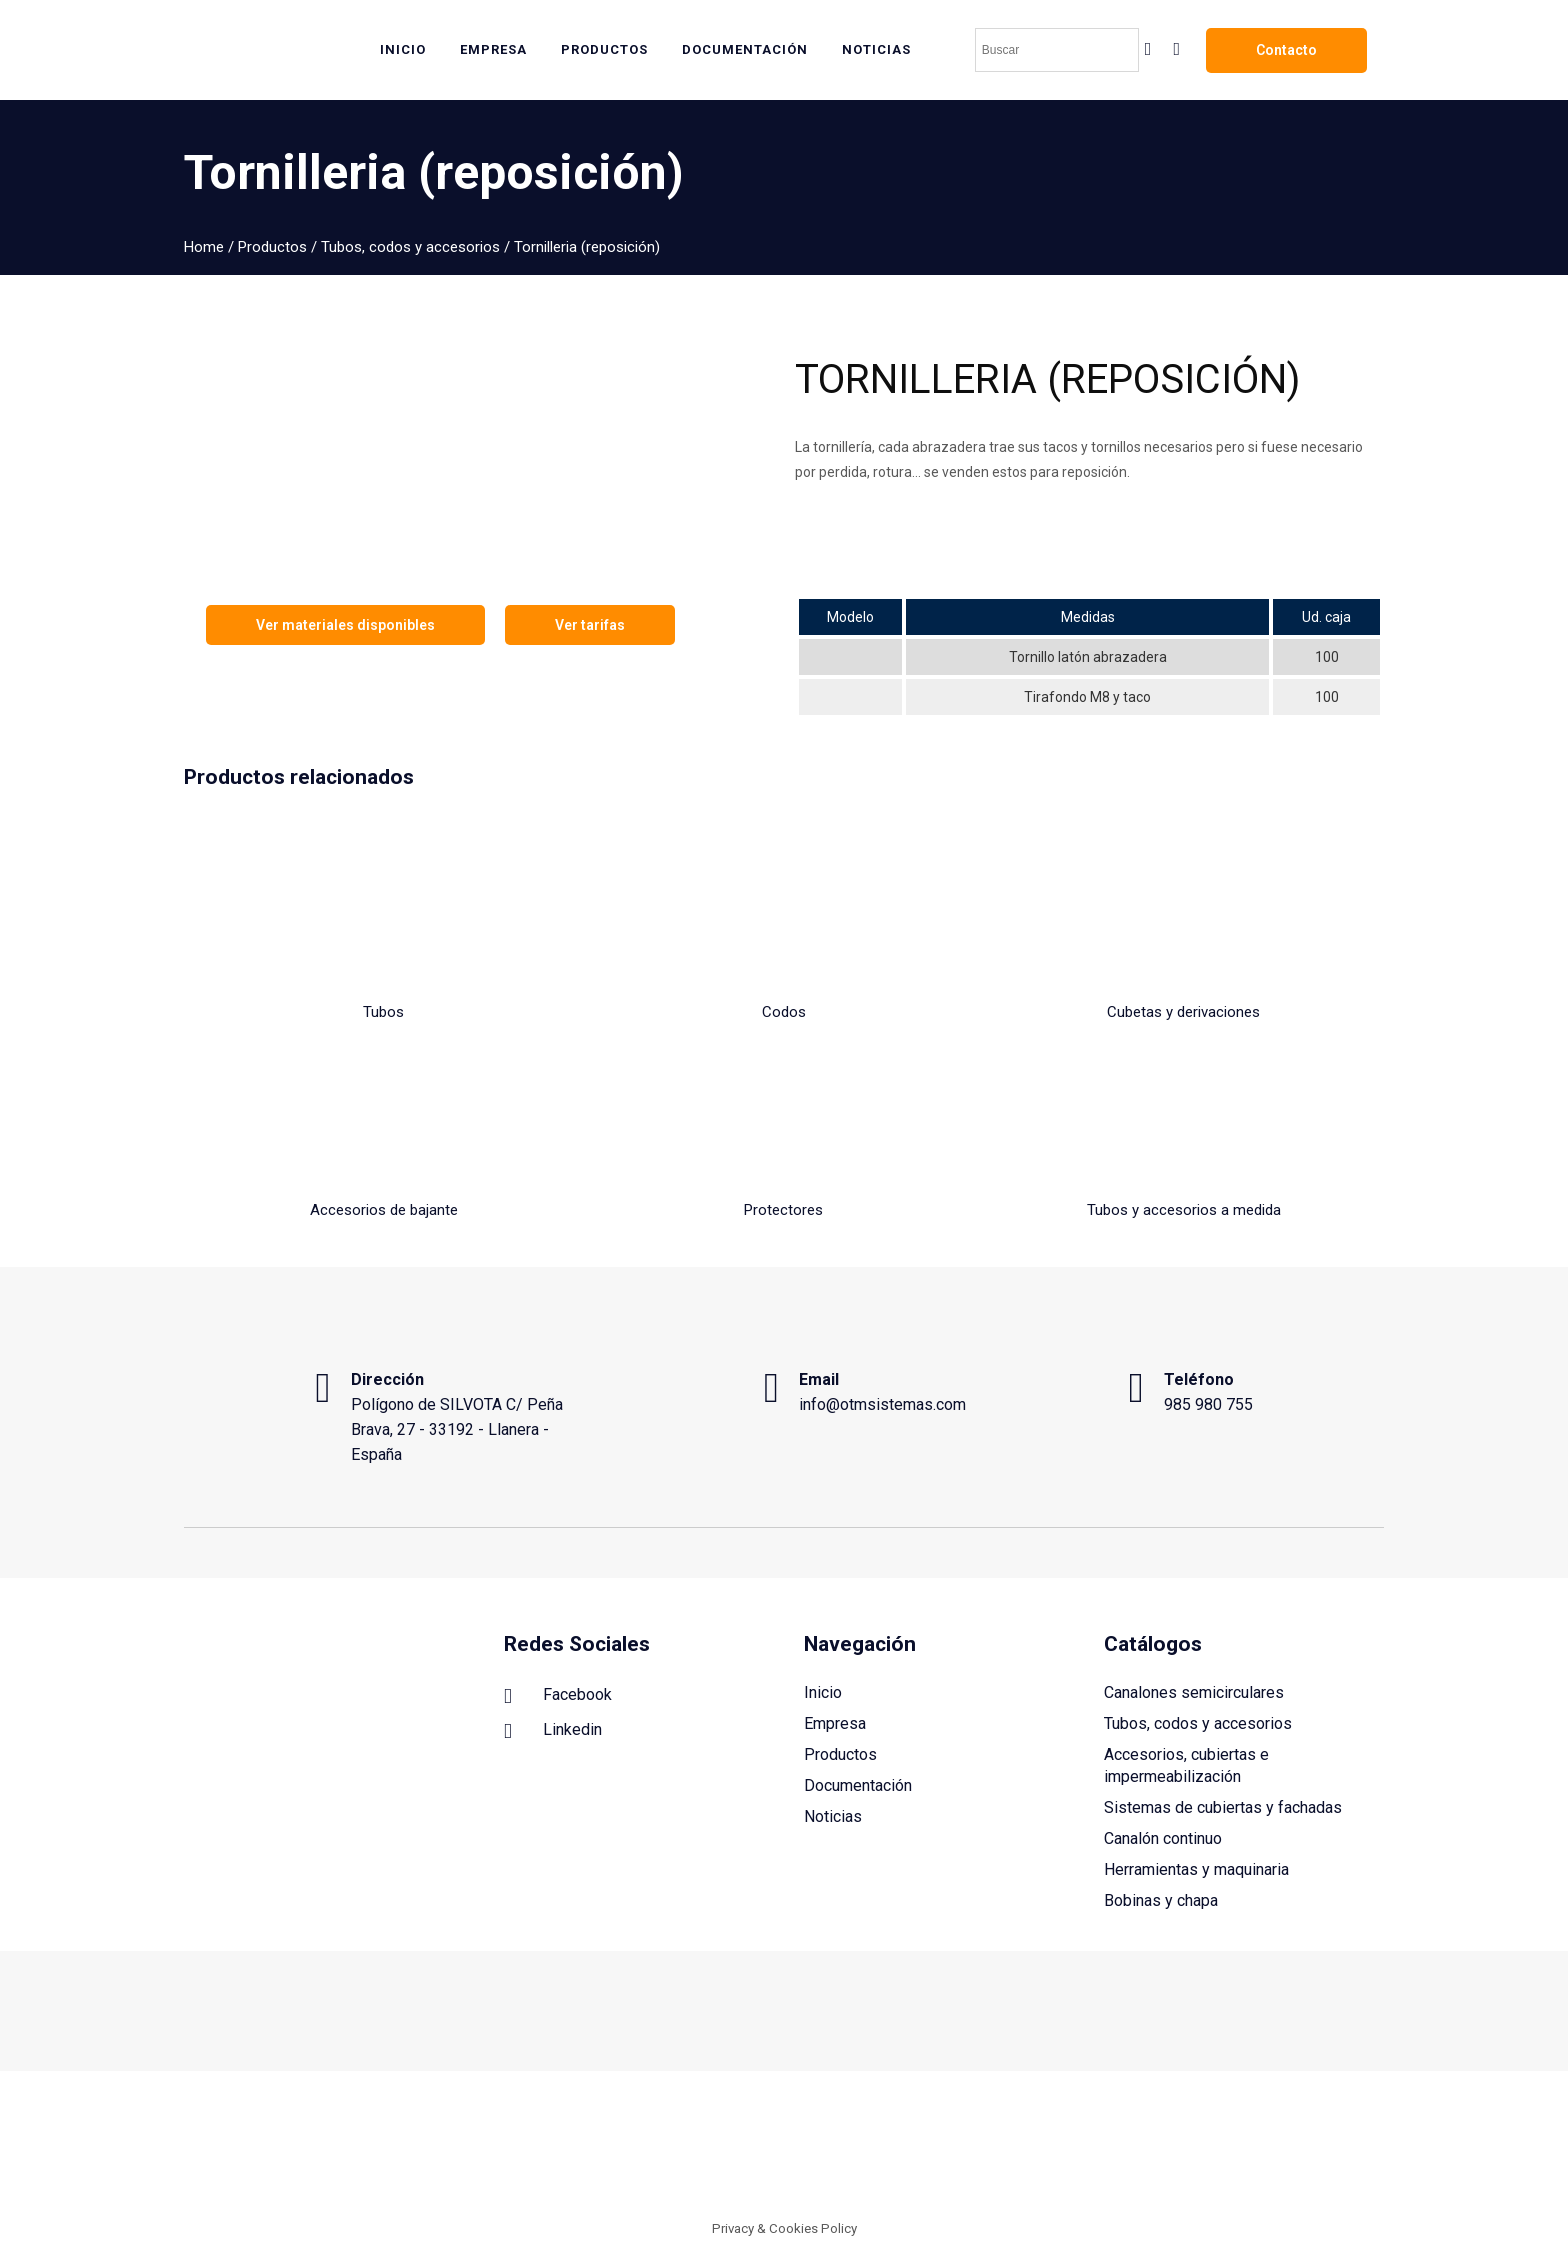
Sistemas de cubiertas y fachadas (1223, 1807)
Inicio (823, 1692)
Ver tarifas (590, 625)
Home (204, 247)
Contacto (1286, 50)
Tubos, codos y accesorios (410, 247)
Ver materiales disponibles (345, 625)
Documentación (858, 1785)
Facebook (558, 1696)
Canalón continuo (1163, 1838)
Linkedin (553, 1731)
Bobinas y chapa (1161, 1900)
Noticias (833, 1816)
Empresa (835, 1723)
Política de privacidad (1317, 2151)
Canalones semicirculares (1194, 1692)
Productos (272, 247)
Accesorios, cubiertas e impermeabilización (1186, 1765)
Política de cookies (1184, 2151)
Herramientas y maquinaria (1196, 1869)
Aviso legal (1083, 2151)
